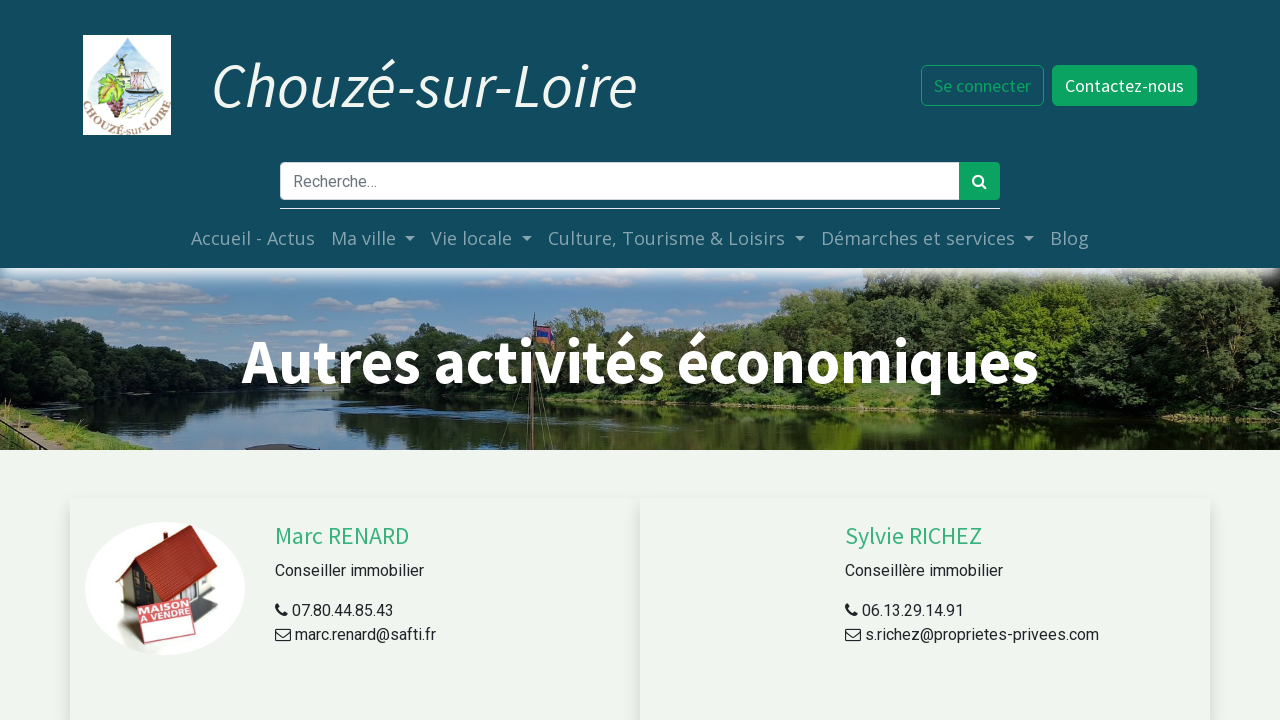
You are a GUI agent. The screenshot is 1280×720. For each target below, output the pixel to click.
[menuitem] (253, 238)
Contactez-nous (1122, 85)
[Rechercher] (979, 181)
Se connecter (980, 85)
